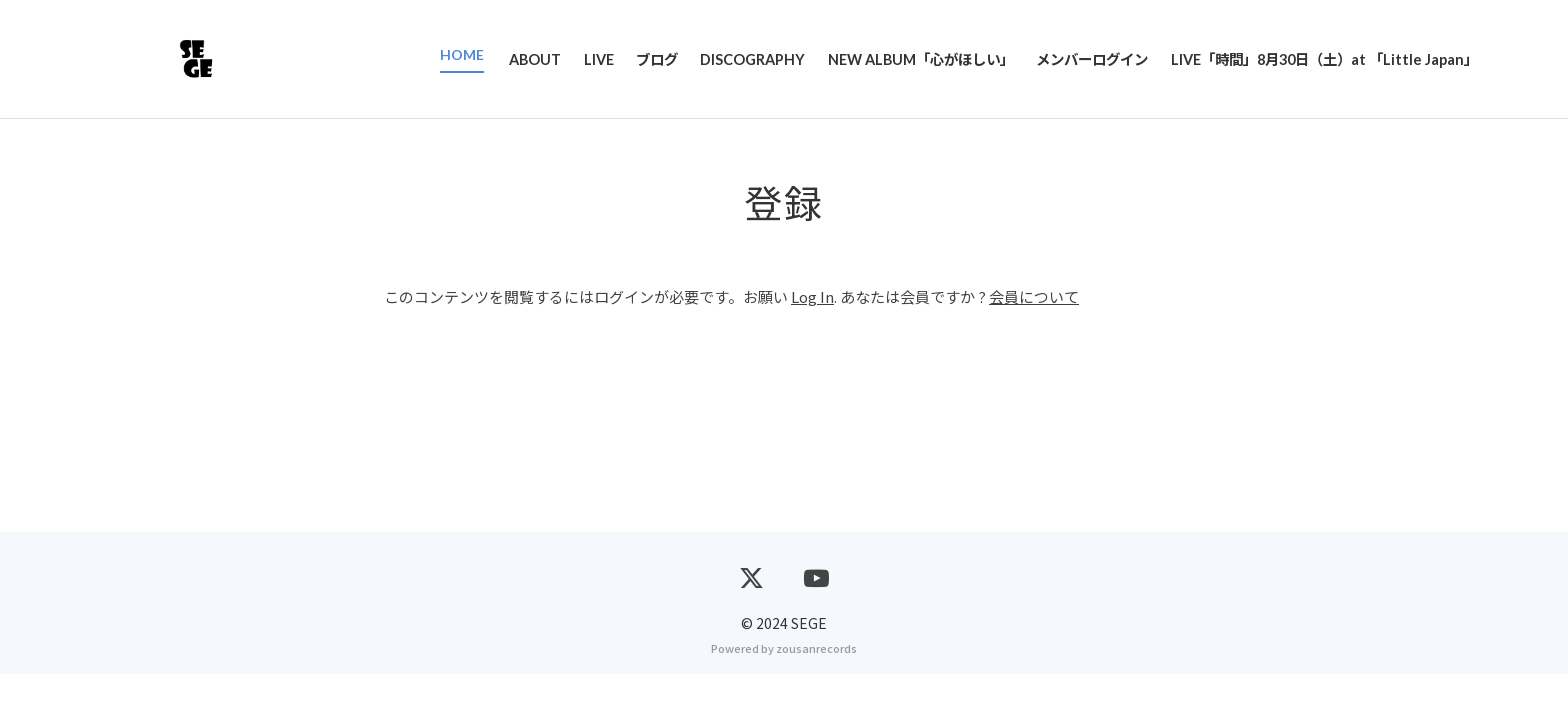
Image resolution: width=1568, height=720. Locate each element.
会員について (1034, 298)
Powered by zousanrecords (784, 694)
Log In (812, 298)
